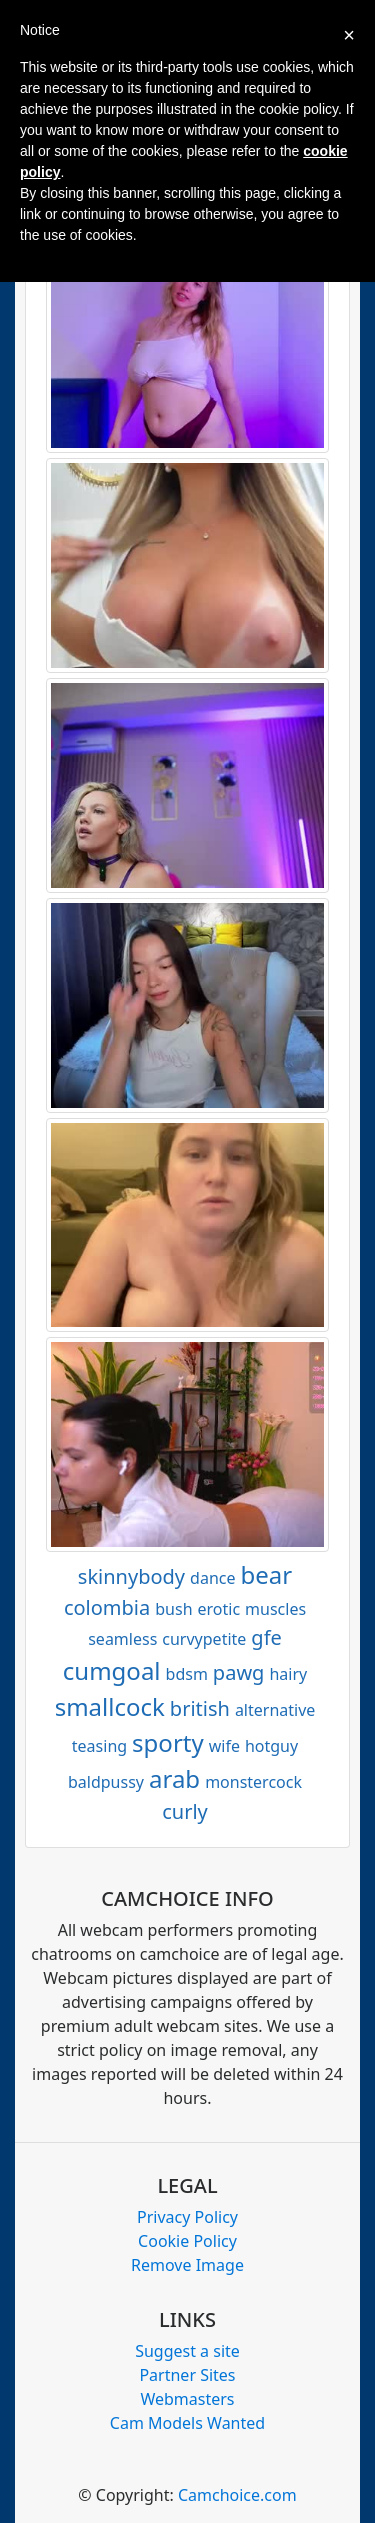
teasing (99, 1746)
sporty (168, 1742)
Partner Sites (187, 2375)
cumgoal (112, 1670)
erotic (219, 1609)
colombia (107, 1607)
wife (224, 1746)
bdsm (187, 1674)
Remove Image (187, 2265)
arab (174, 1778)
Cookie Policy (187, 2241)
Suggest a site (187, 2351)
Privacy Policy (187, 2217)
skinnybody (131, 1576)
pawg (239, 1672)
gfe (266, 1637)
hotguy (271, 1746)
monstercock (253, 1782)
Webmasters (187, 2399)
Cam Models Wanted (187, 2423)
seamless (122, 1639)
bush (173, 1609)
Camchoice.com (237, 2495)
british (200, 1708)
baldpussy (106, 1782)
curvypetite (204, 1639)
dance (212, 1578)
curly (185, 1811)
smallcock (110, 1706)
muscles (275, 1609)
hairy (288, 1674)
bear (267, 1574)
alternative (275, 1710)
